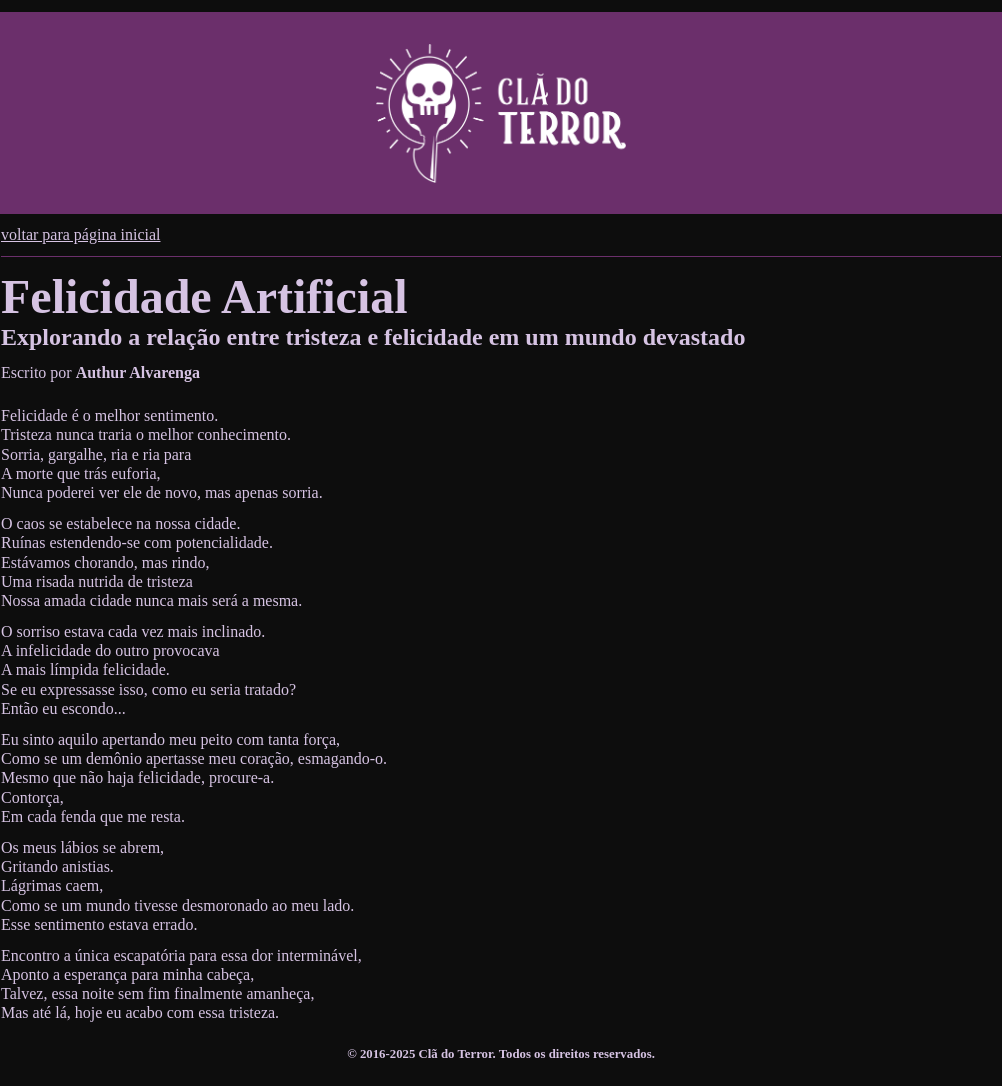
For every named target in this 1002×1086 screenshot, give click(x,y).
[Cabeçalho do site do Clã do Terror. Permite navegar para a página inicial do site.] (501, 113)
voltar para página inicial (80, 234)
